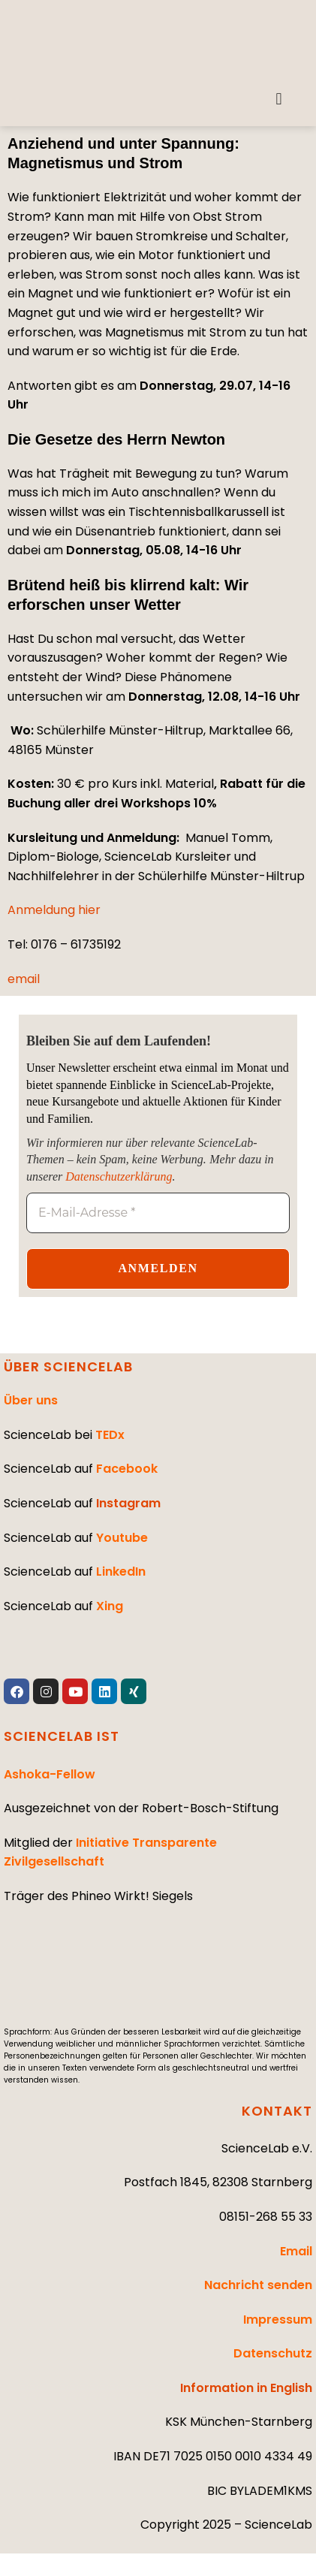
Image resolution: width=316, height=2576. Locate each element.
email (24, 979)
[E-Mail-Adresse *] (158, 1213)
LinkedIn (121, 1571)
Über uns (31, 1400)
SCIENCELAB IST (61, 1736)
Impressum (277, 2319)
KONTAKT (277, 2110)
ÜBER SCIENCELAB (68, 1366)
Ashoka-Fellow (49, 1774)
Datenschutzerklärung (118, 1176)
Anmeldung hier (54, 909)
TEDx (110, 1434)
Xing (109, 1606)
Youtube (122, 1537)
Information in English (246, 2388)
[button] (279, 98)
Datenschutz (272, 2353)
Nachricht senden (258, 2285)
